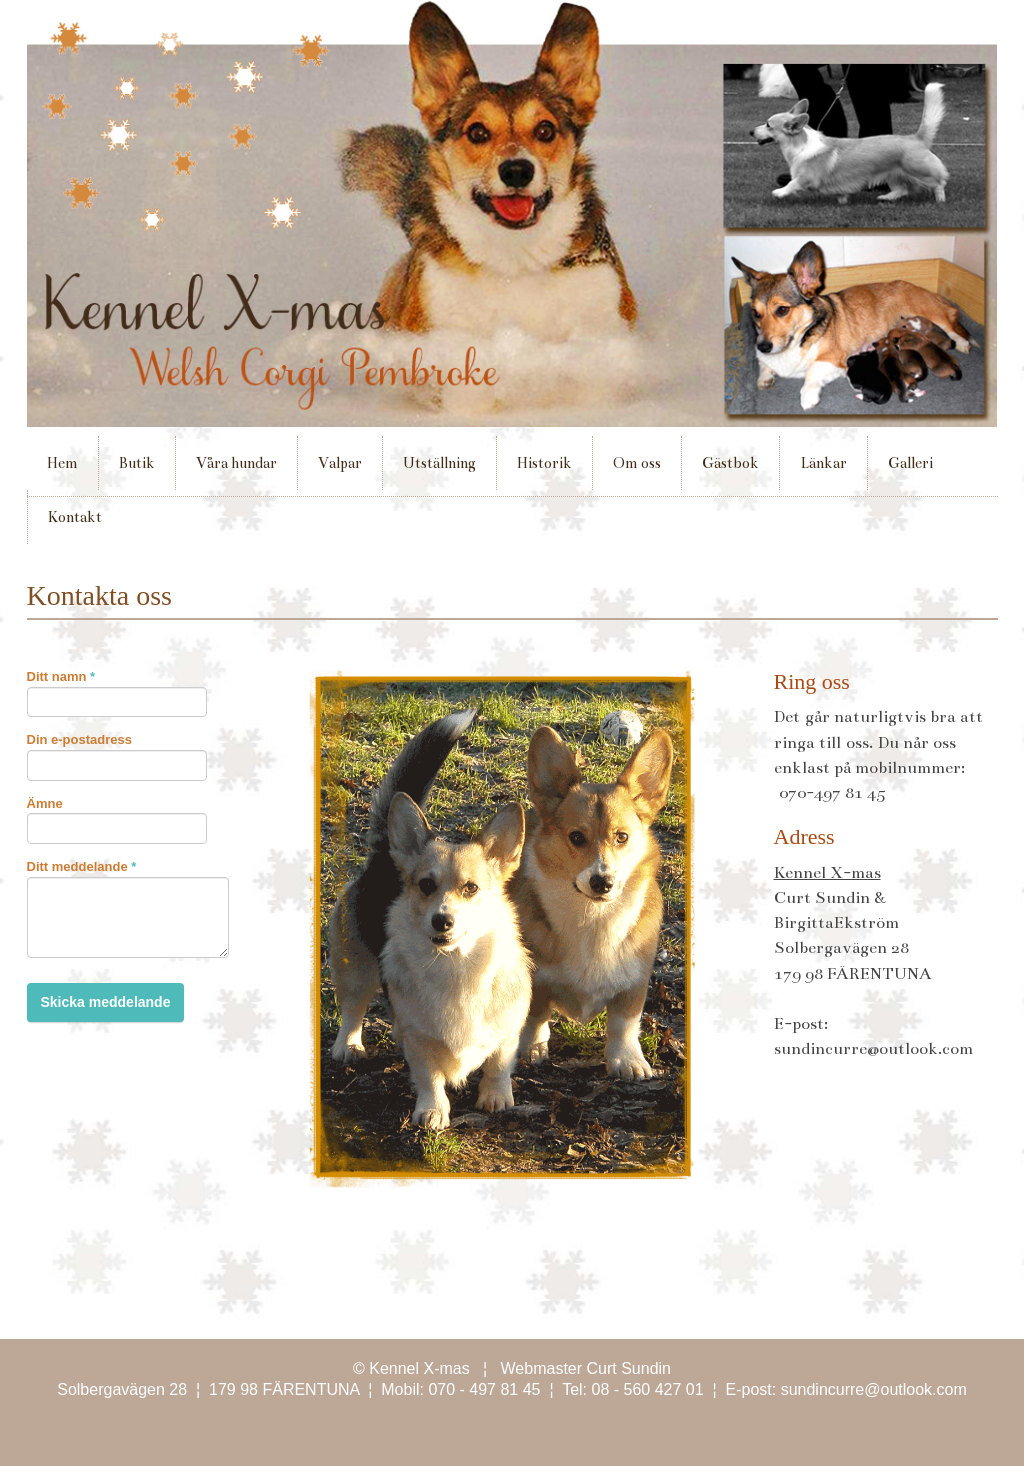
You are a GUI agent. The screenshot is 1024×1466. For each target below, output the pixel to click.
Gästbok (730, 463)
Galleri (904, 472)
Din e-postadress (79, 739)
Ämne (45, 803)
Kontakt (75, 517)
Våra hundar (236, 463)
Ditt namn (61, 676)
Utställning (433, 472)
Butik (137, 463)
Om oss (637, 463)
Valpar (333, 472)
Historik (544, 463)
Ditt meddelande (82, 866)
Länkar (823, 463)
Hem (62, 463)
